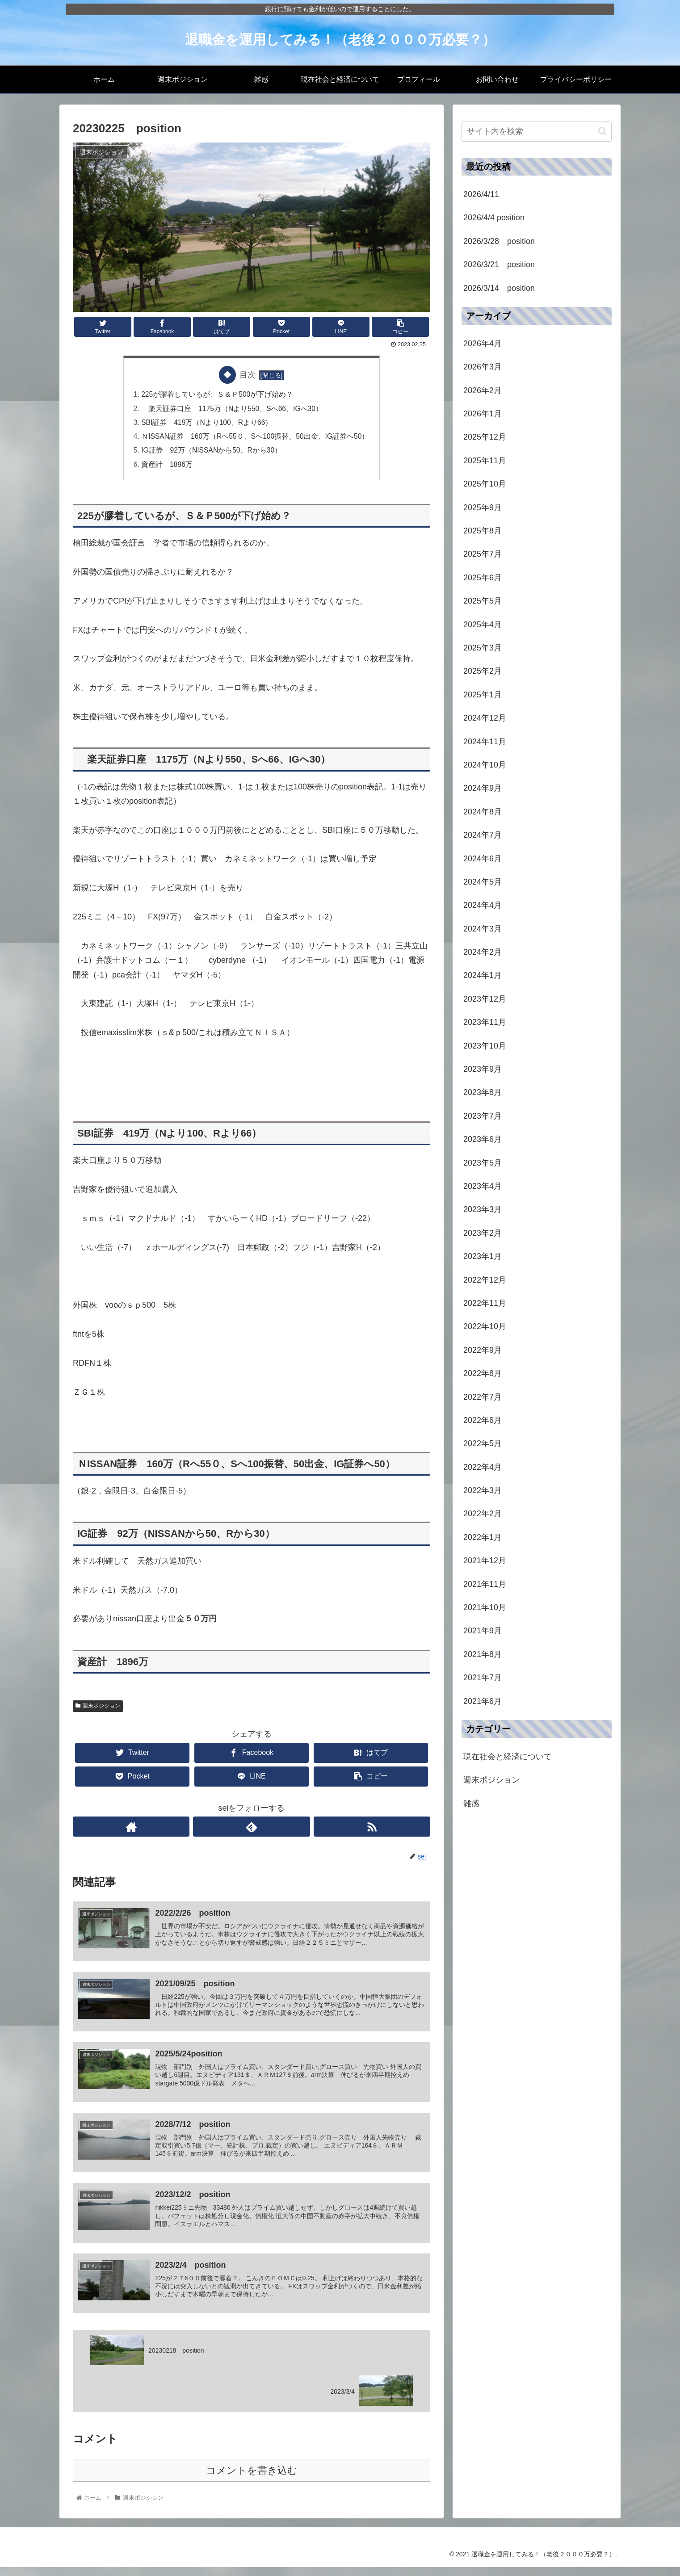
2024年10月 (484, 764)
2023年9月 (482, 1069)
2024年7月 (482, 835)
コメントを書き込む (252, 2479)
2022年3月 (482, 1490)
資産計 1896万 (166, 467)
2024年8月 (482, 811)
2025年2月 (482, 671)
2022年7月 (482, 1397)
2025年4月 (482, 624)
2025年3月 (482, 647)
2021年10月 (484, 1607)
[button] (602, 131)
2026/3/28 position (499, 241)
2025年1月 (482, 694)
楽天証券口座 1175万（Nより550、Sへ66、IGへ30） (231, 409)
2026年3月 (482, 366)
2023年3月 (482, 1209)
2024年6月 (482, 858)
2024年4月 (482, 905)
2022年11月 (484, 1303)
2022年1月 (482, 1537)
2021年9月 (482, 1630)
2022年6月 (482, 1420)
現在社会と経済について (507, 1756)
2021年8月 (482, 1654)
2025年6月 (482, 577)
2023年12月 (484, 998)
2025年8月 (482, 530)
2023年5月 (482, 1162)
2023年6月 (482, 1139)
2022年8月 (482, 1373)
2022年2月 (482, 1513)
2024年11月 (484, 741)
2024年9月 (482, 788)
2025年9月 (482, 507)
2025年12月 (484, 436)
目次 (247, 374)
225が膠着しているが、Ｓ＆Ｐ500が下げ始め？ (216, 395)
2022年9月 (482, 1350)
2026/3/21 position (499, 264)
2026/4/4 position (494, 217)
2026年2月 (482, 390)
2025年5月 (482, 600)
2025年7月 (482, 554)
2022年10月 (484, 1326)
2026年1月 (482, 413)
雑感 (471, 1803)
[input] (537, 132)
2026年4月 (482, 343)
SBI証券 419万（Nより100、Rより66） (206, 424)
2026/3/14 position (499, 288)
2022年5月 (482, 1443)
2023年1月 (482, 1256)
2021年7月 (482, 1677)
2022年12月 (484, 1279)
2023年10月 (484, 1045)
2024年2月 (482, 952)
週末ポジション (98, 1709)
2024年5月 (482, 881)
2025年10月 (484, 483)
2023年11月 (484, 1022)
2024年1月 (482, 975)
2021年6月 (482, 1701)
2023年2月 (482, 1233)
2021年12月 (484, 1560)
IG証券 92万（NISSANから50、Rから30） (211, 453)
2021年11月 (484, 1584)
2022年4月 (482, 1467)
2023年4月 (482, 1186)
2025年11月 (484, 460)
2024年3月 (482, 928)
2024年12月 (484, 717)
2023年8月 (482, 1092)
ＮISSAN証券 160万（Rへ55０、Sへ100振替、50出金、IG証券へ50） (255, 438)
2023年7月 (482, 1116)
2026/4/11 (481, 194)
